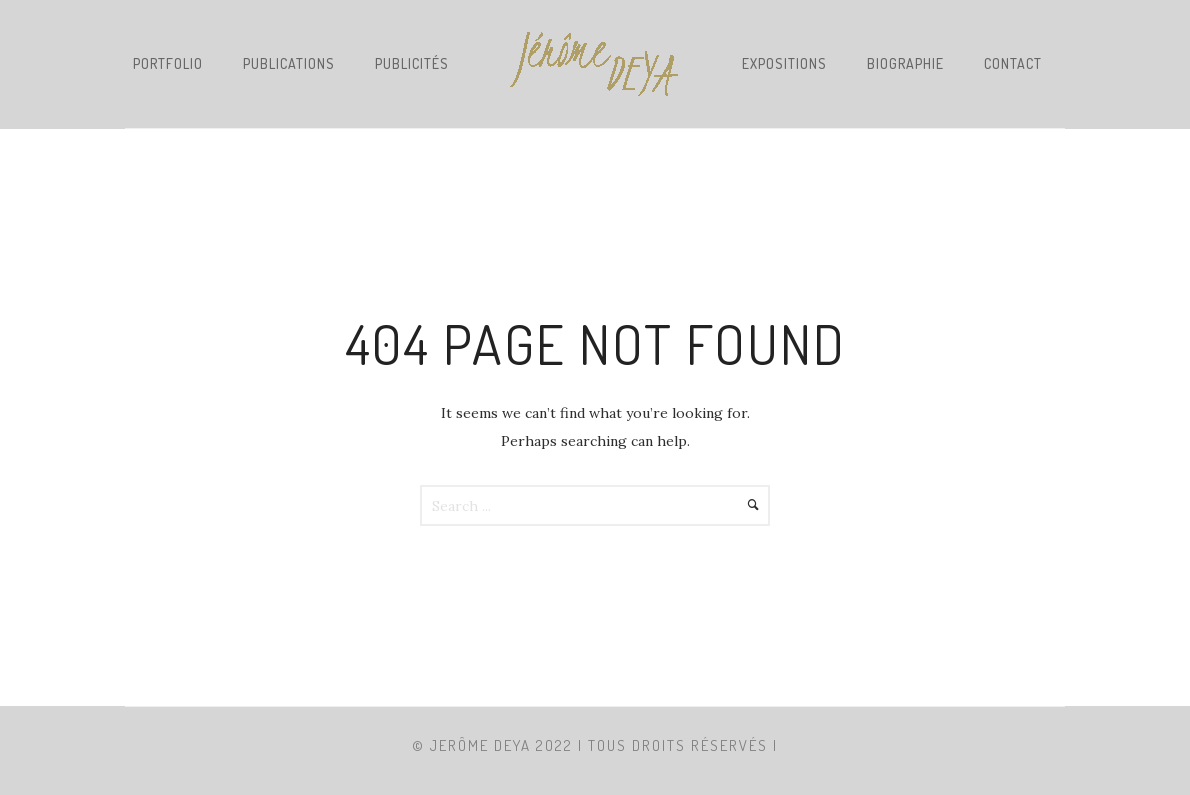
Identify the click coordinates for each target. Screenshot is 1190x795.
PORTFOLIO (168, 63)
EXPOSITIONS (784, 63)
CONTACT (1013, 63)
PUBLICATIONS (289, 63)
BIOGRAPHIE (905, 63)
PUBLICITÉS (412, 63)
